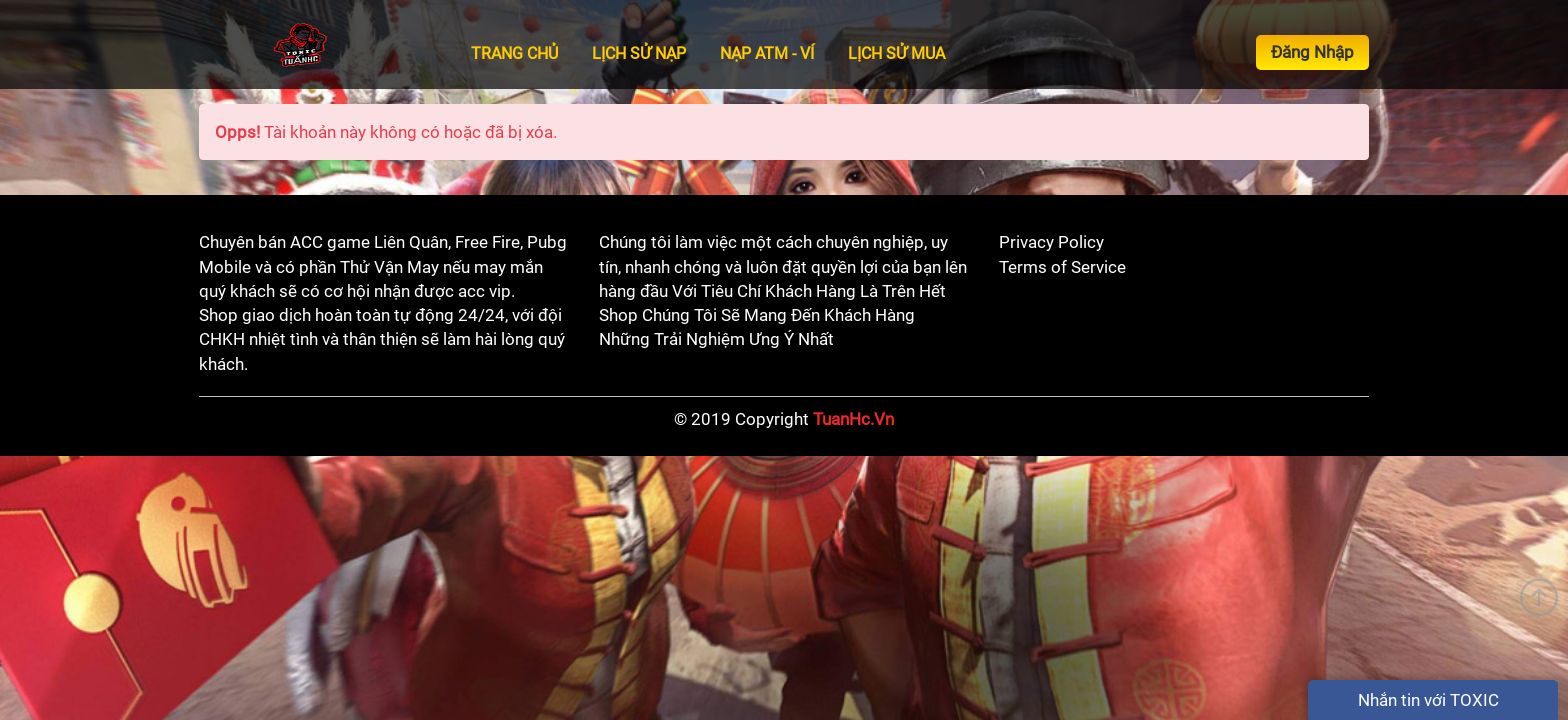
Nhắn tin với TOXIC (1428, 700)
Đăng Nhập (1312, 52)
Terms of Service (1062, 267)
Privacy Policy (1051, 242)
